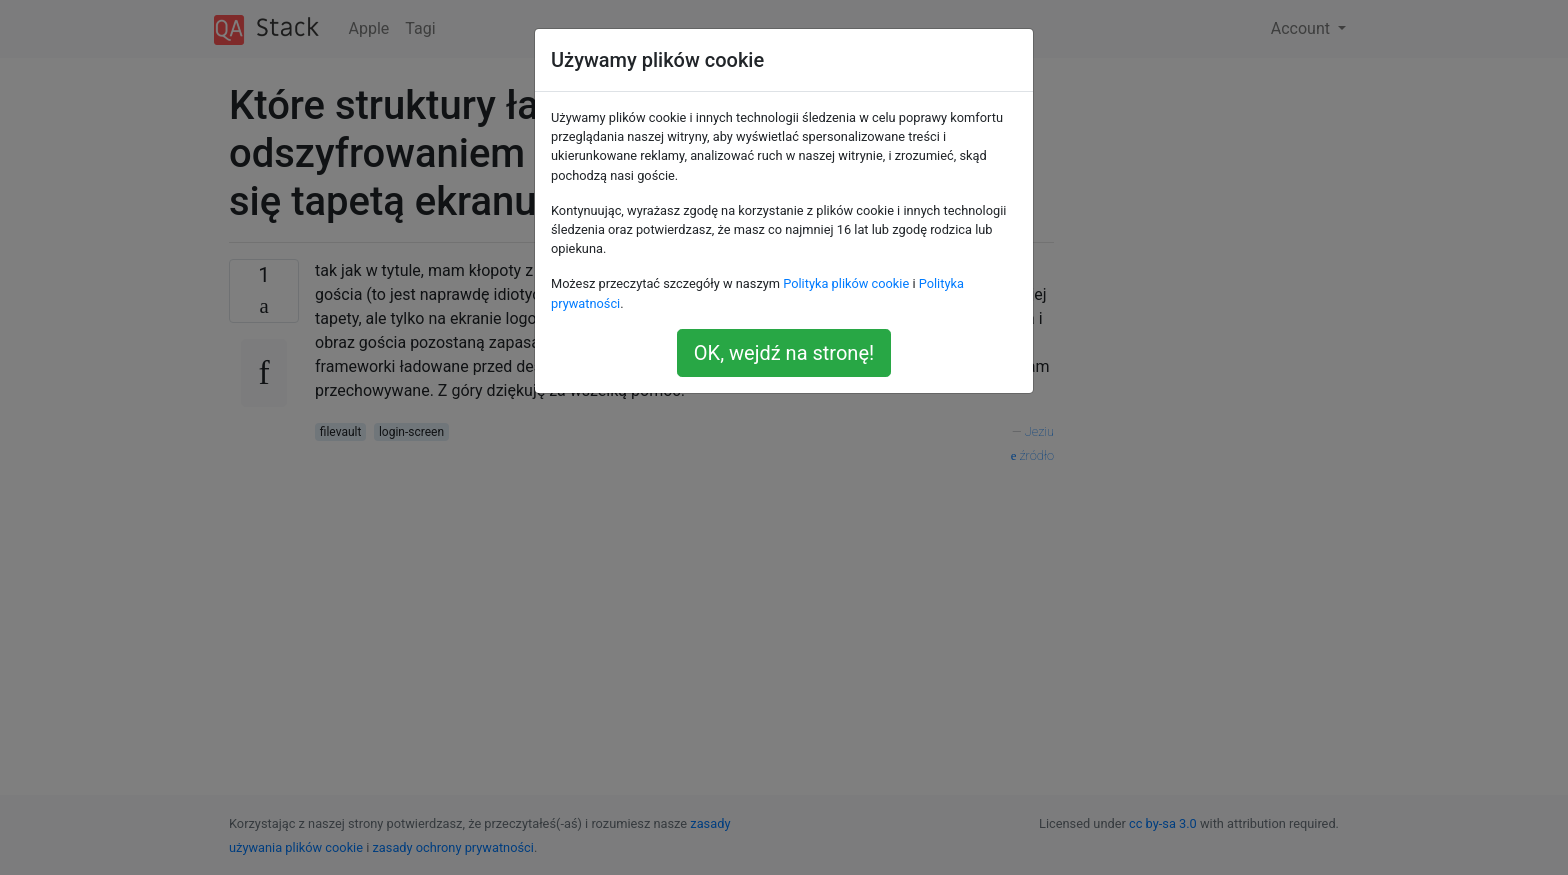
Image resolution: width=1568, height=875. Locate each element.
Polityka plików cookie (846, 283)
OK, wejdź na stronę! (784, 353)
